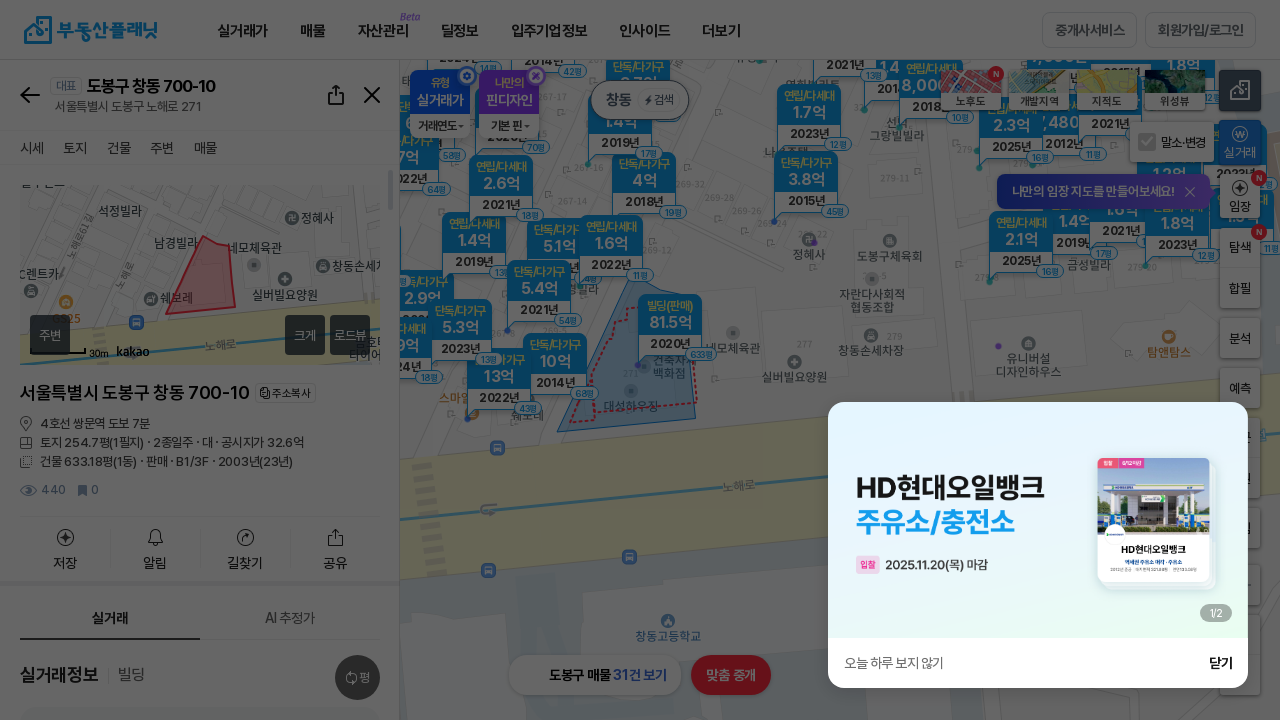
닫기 (1220, 663)
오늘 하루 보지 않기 (894, 663)
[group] (1038, 520)
